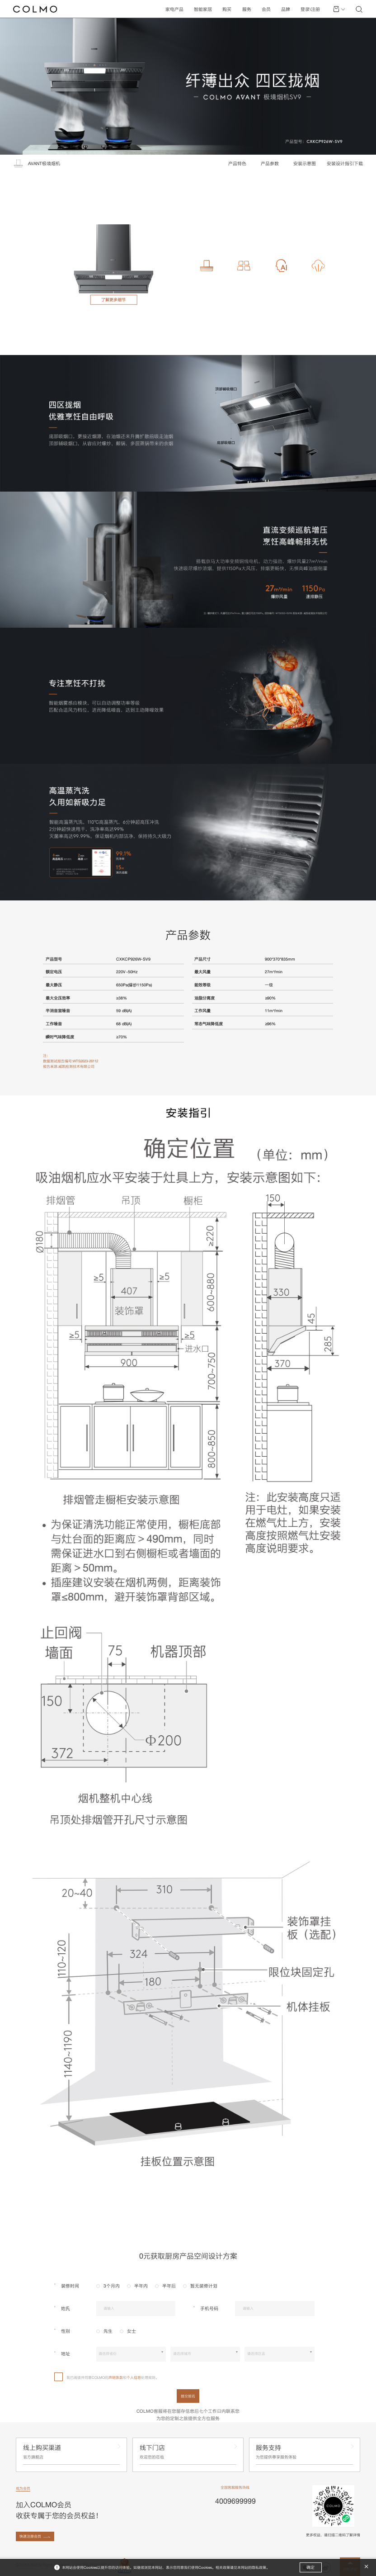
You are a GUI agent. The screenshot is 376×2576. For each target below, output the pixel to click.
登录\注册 (310, 9)
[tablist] (188, 2255)
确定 (310, 2567)
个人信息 (134, 2377)
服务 (246, 9)
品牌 (285, 9)
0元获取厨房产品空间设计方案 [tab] (188, 2255)
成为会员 (23, 2488)
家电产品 (174, 9)
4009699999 (235, 2500)
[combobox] (131, 2354)
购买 (226, 9)
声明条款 (115, 2377)
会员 (266, 9)
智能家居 (203, 9)
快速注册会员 (30, 2536)
